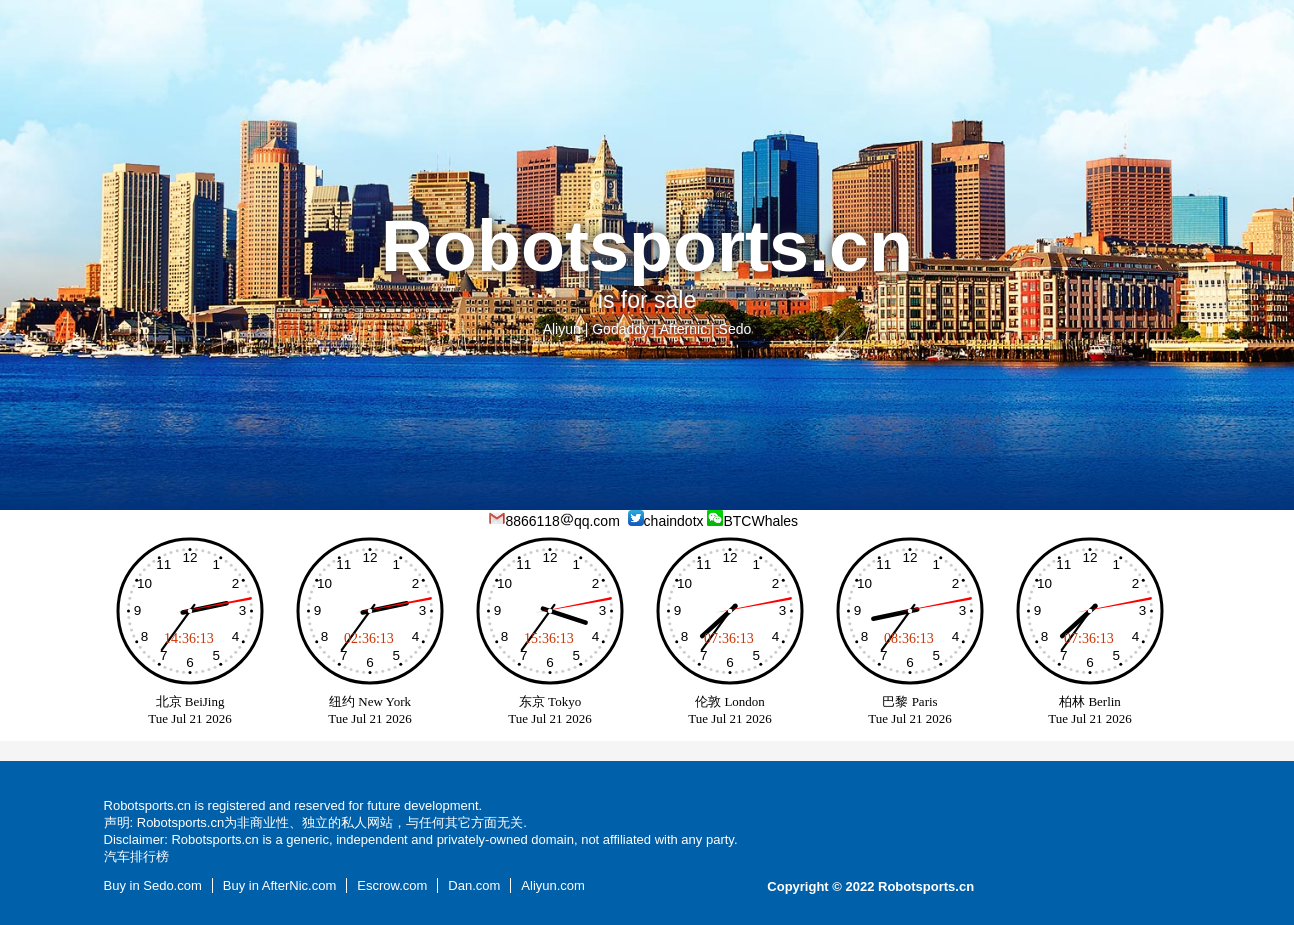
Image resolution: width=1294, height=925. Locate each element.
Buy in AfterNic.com (279, 885)
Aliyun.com (553, 885)
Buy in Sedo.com (153, 885)
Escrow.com (392, 885)
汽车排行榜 (136, 856)
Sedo (735, 329)
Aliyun (562, 329)
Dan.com (474, 885)
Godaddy (620, 329)
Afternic (683, 329)
